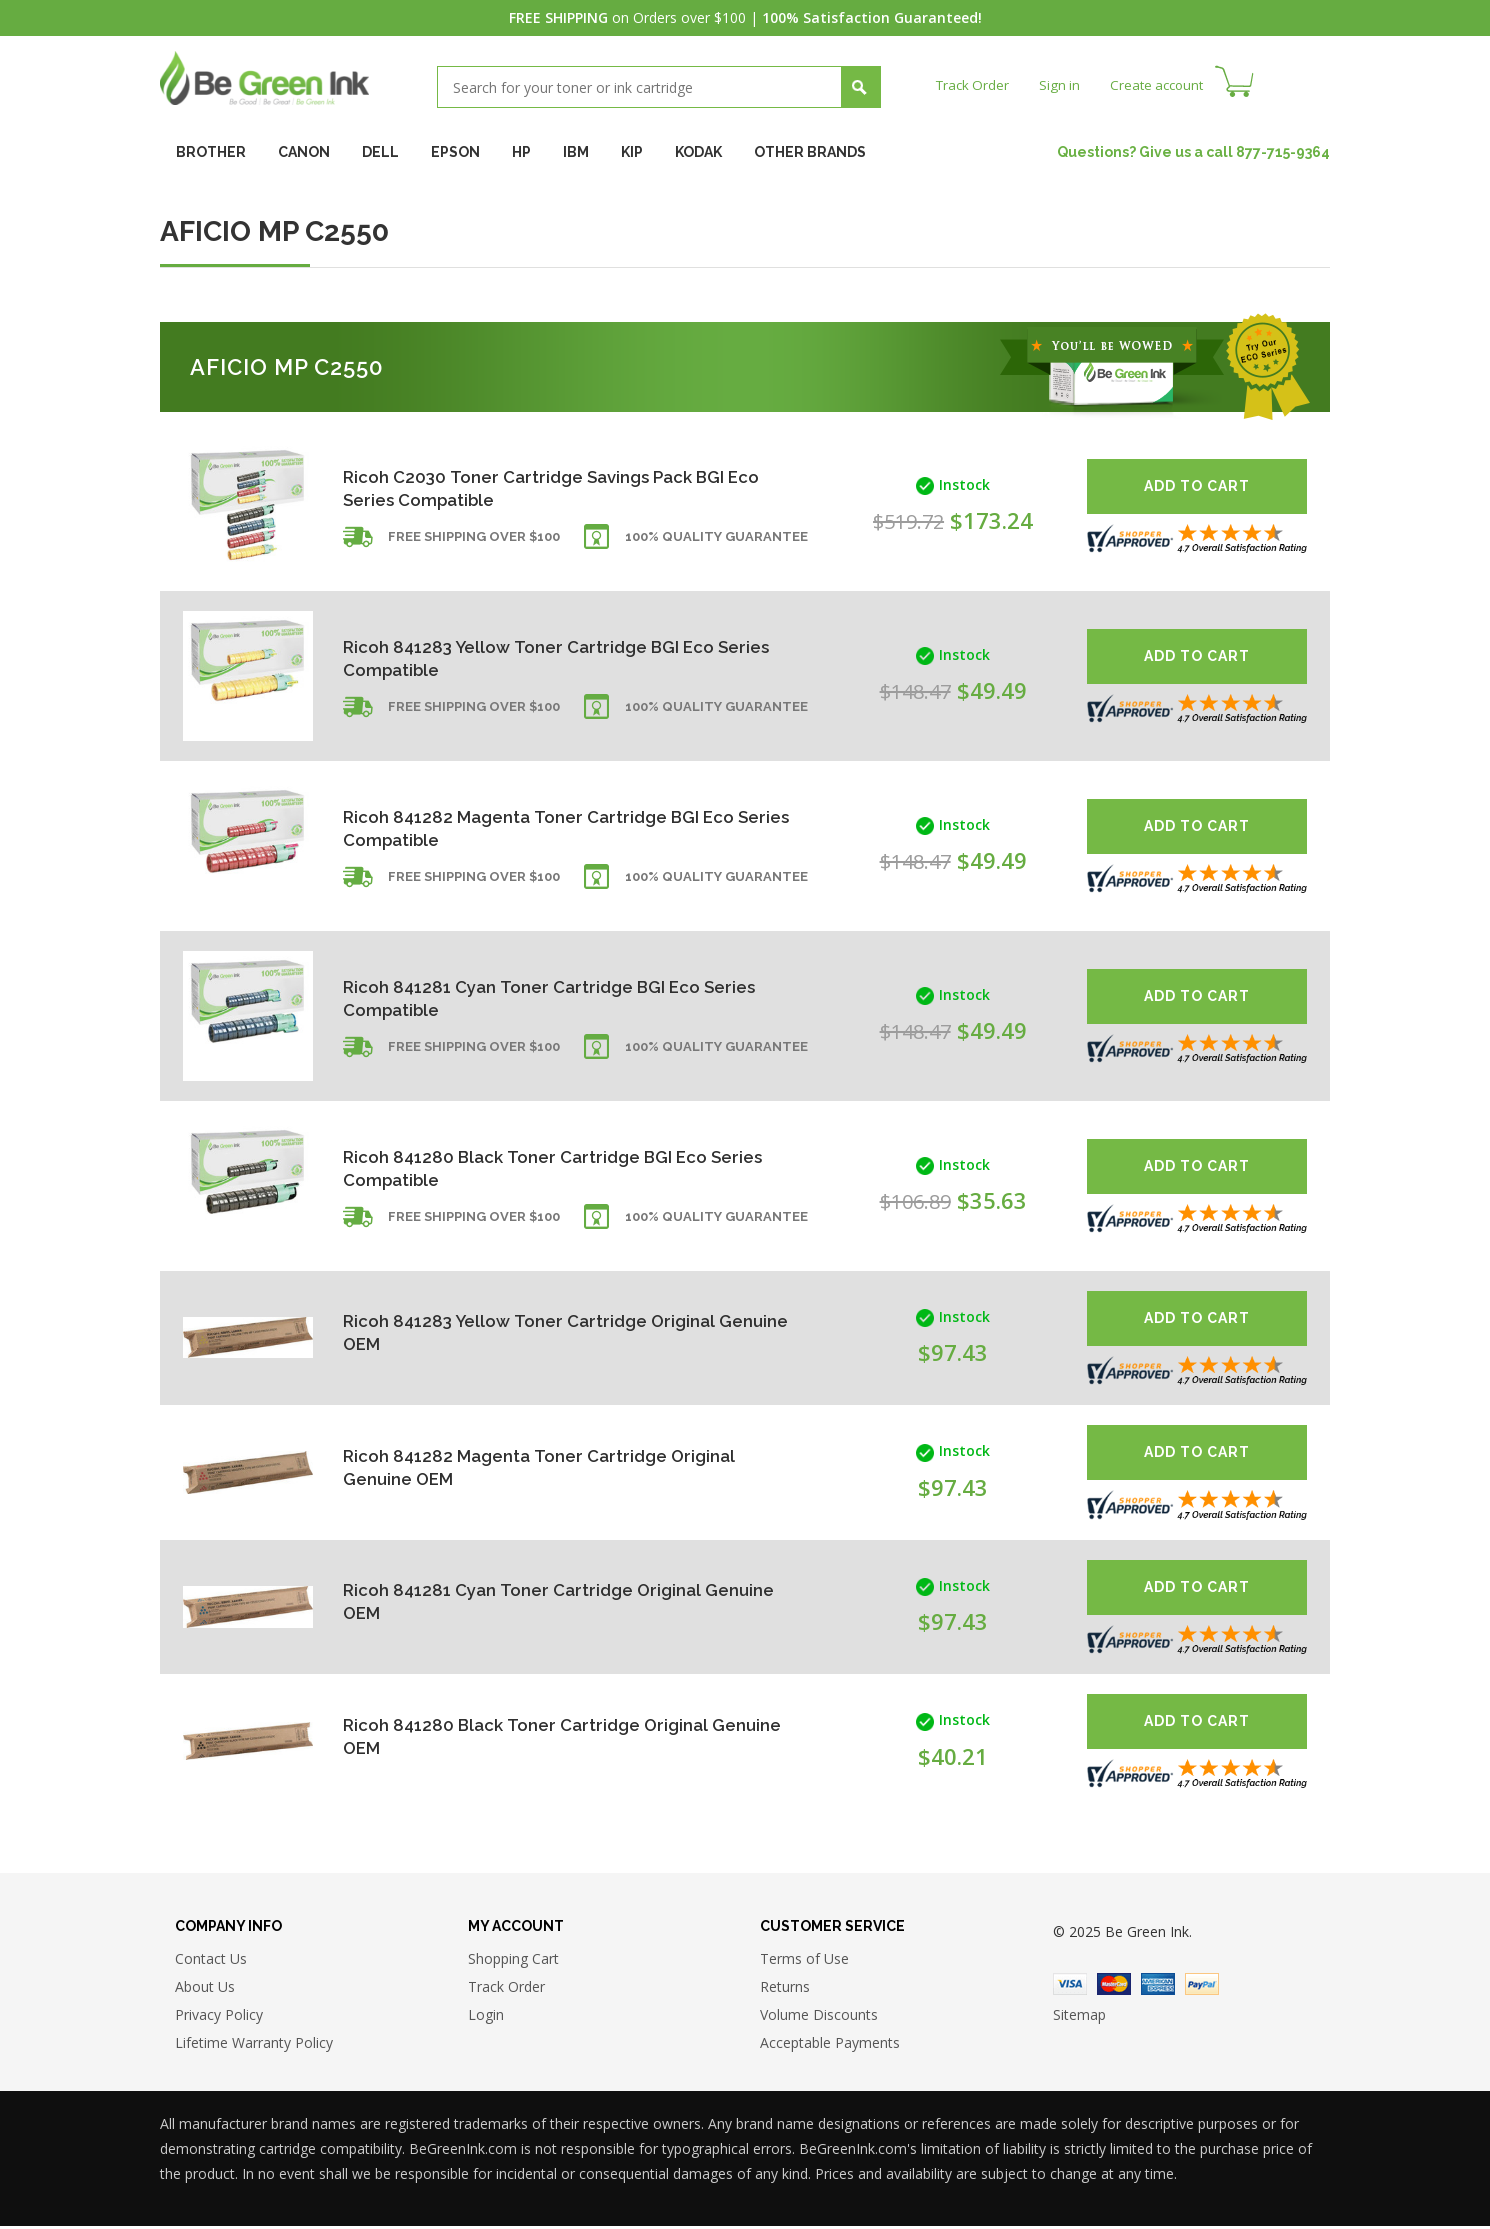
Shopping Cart (513, 1960)
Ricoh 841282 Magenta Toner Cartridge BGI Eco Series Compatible (548, 827)
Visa (1070, 1986)
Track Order (974, 84)
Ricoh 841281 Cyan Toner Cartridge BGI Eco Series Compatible (531, 997)
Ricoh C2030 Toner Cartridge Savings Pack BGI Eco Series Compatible (544, 487)
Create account (1164, 84)
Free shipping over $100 (474, 542)
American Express (1158, 1986)
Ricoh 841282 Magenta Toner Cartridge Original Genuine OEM (548, 1466)
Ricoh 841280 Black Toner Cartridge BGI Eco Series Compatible (534, 1167)
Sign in (1064, 84)
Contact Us (211, 1960)
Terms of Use (804, 1960)
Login (486, 2016)
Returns (785, 1988)
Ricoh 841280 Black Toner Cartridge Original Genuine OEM (533, 1735)
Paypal (1202, 1986)
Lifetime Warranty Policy (254, 2044)
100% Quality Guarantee (716, 542)
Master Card (1114, 1986)
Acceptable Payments (830, 2044)
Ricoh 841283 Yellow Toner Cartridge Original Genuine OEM (537, 1332)
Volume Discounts (819, 2016)
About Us (205, 1988)
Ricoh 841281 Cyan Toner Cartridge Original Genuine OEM (530, 1601)
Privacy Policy (219, 2016)
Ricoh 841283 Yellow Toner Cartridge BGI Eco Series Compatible (538, 657)
